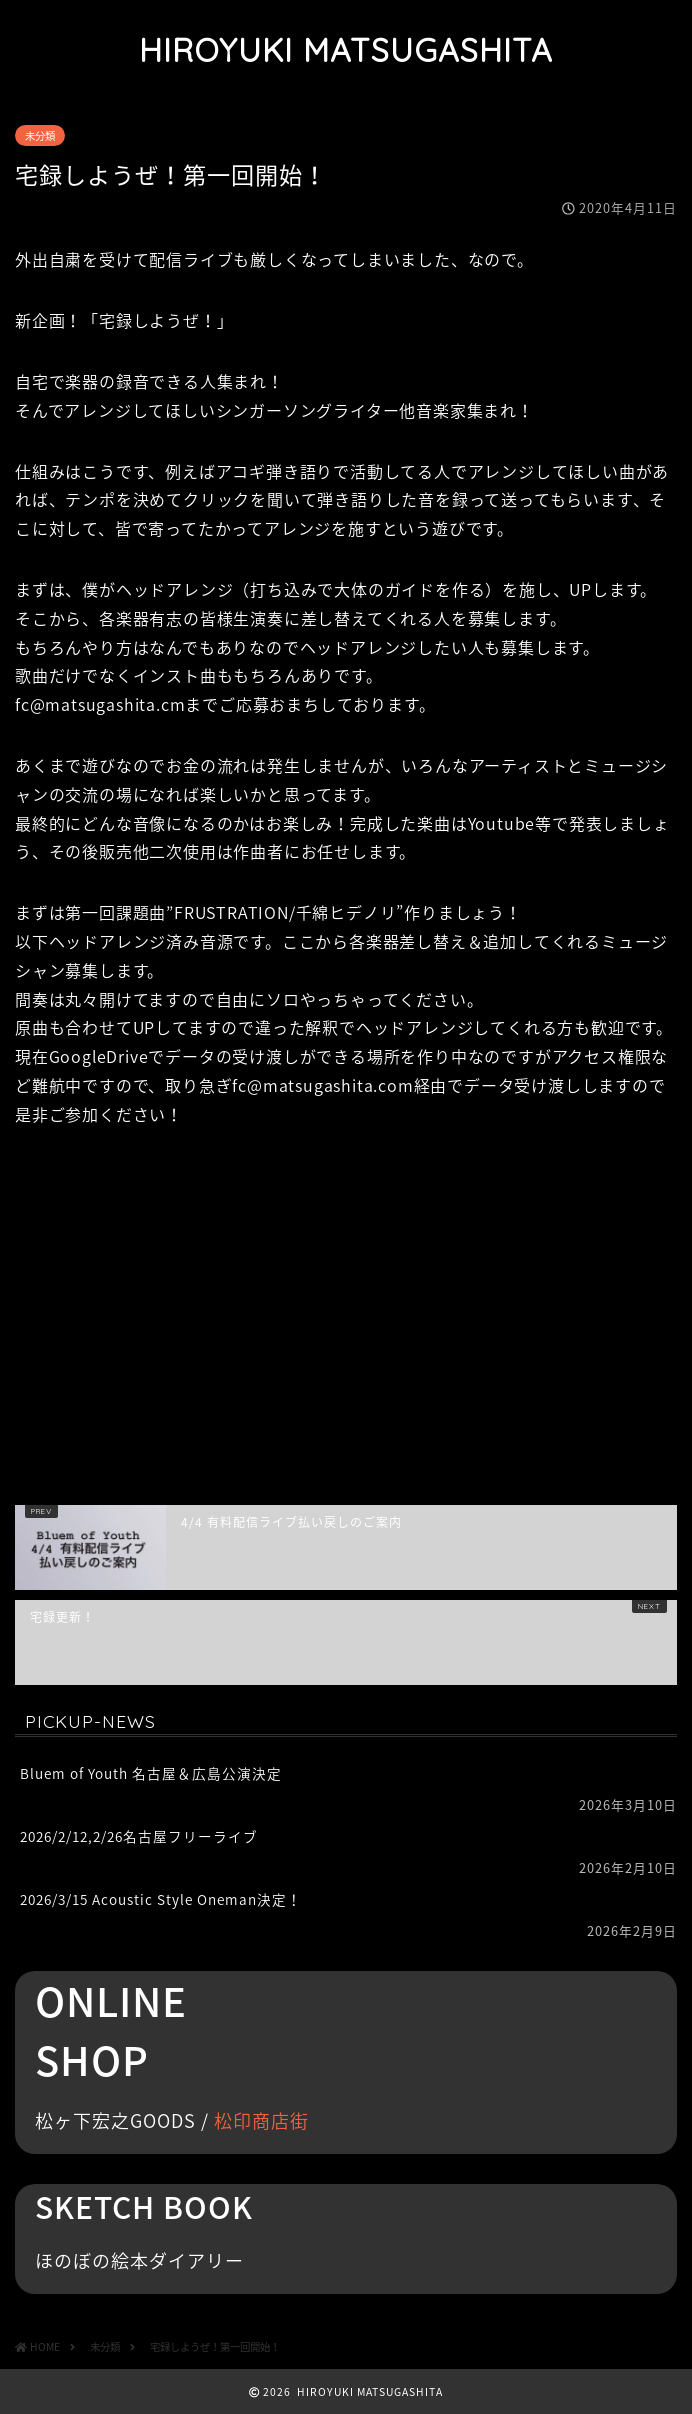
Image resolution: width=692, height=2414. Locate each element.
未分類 (40, 135)
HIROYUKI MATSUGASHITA (346, 50)
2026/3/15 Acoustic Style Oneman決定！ (161, 1899)
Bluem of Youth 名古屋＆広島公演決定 (151, 1773)
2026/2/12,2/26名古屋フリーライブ (139, 1836)
